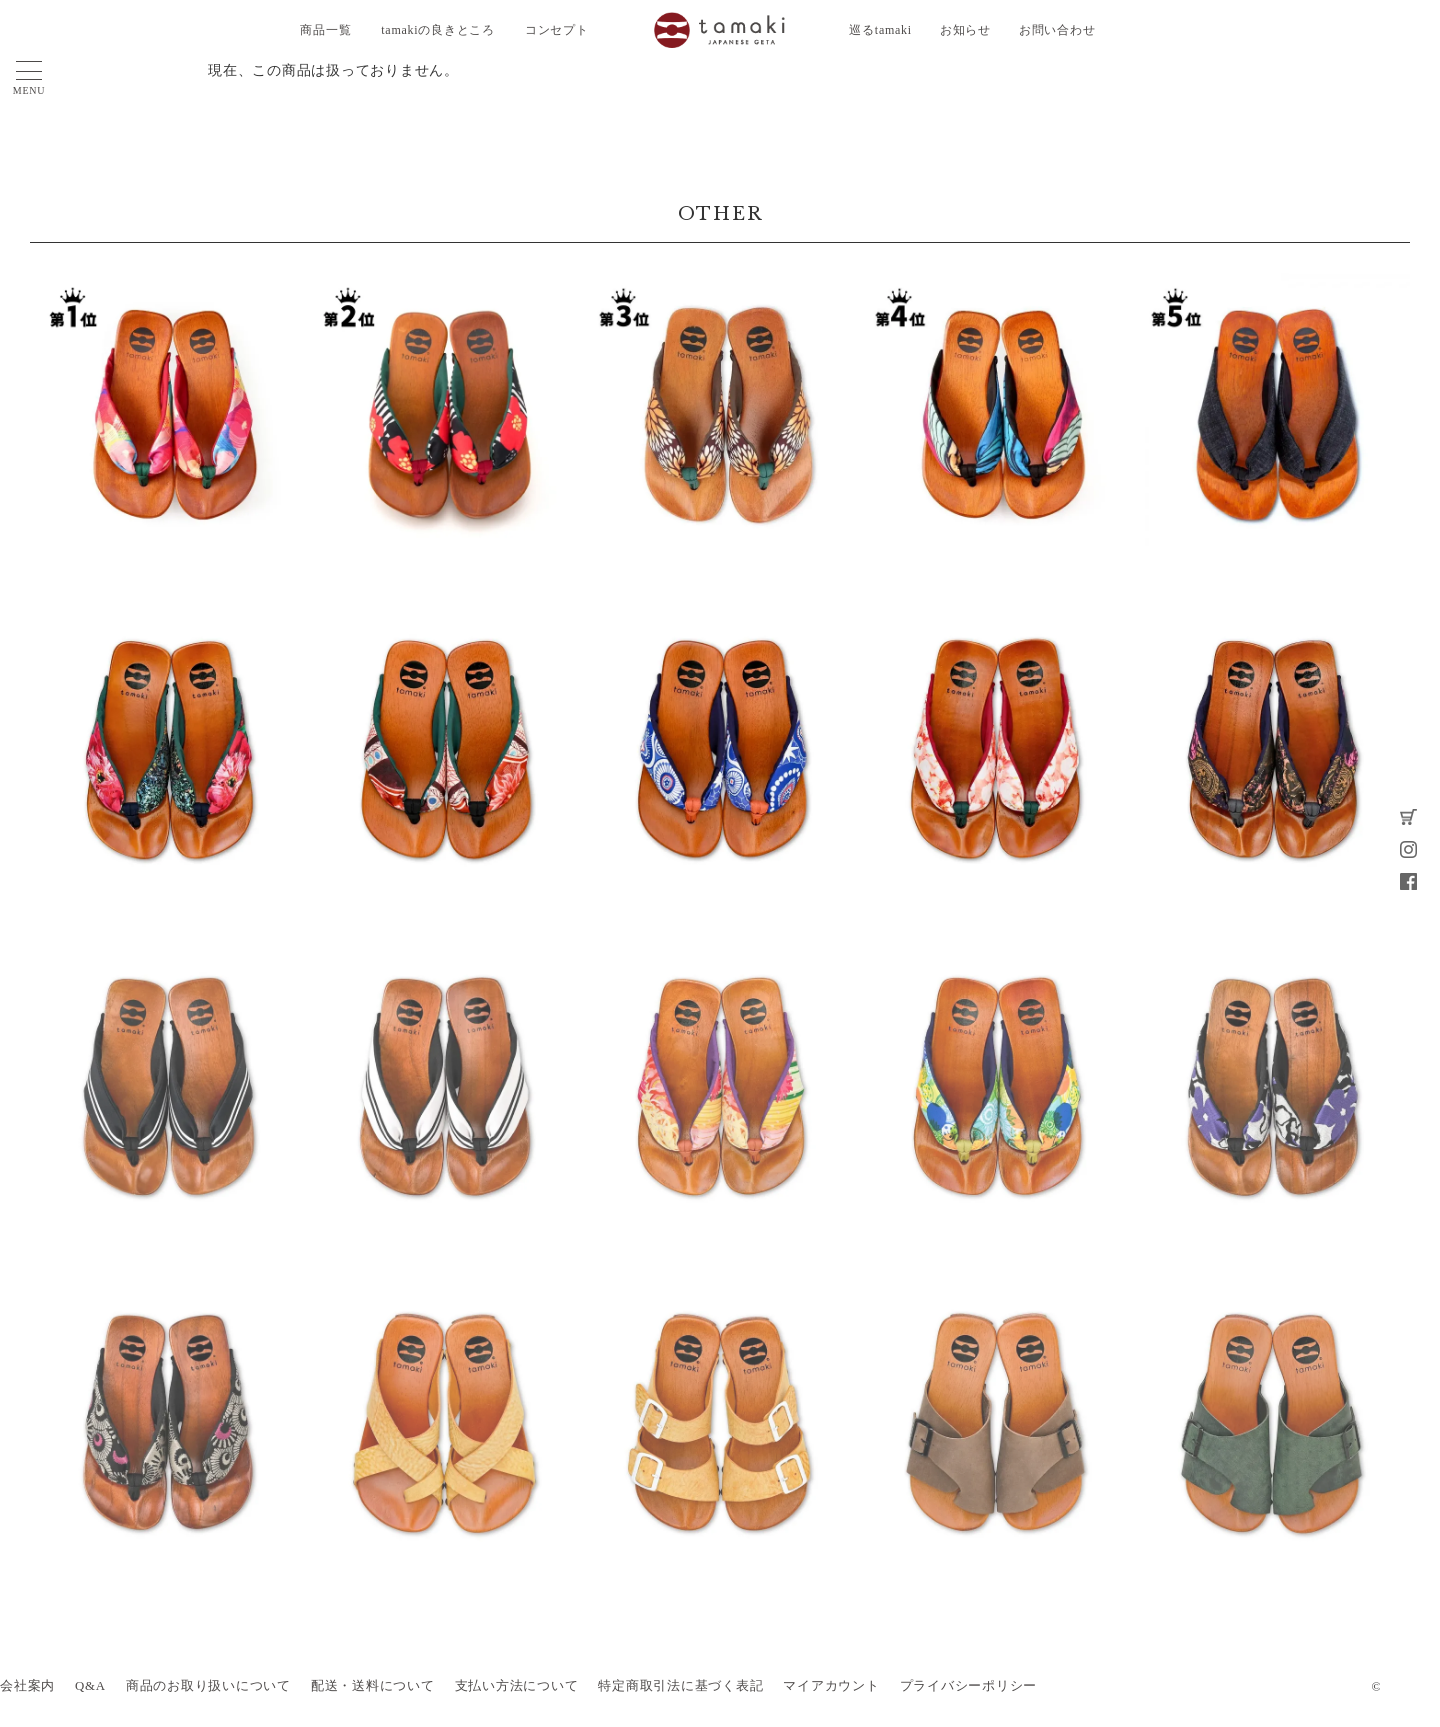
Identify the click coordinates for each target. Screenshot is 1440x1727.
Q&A (90, 1686)
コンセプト (557, 30)
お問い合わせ (1057, 30)
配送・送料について (373, 1686)
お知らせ (965, 30)
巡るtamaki (880, 30)
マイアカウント (831, 1686)
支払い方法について (517, 1686)
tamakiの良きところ (438, 30)
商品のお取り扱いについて (208, 1686)
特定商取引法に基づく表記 (680, 1686)
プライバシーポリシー (969, 1686)
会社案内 (27, 1686)
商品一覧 (325, 30)
